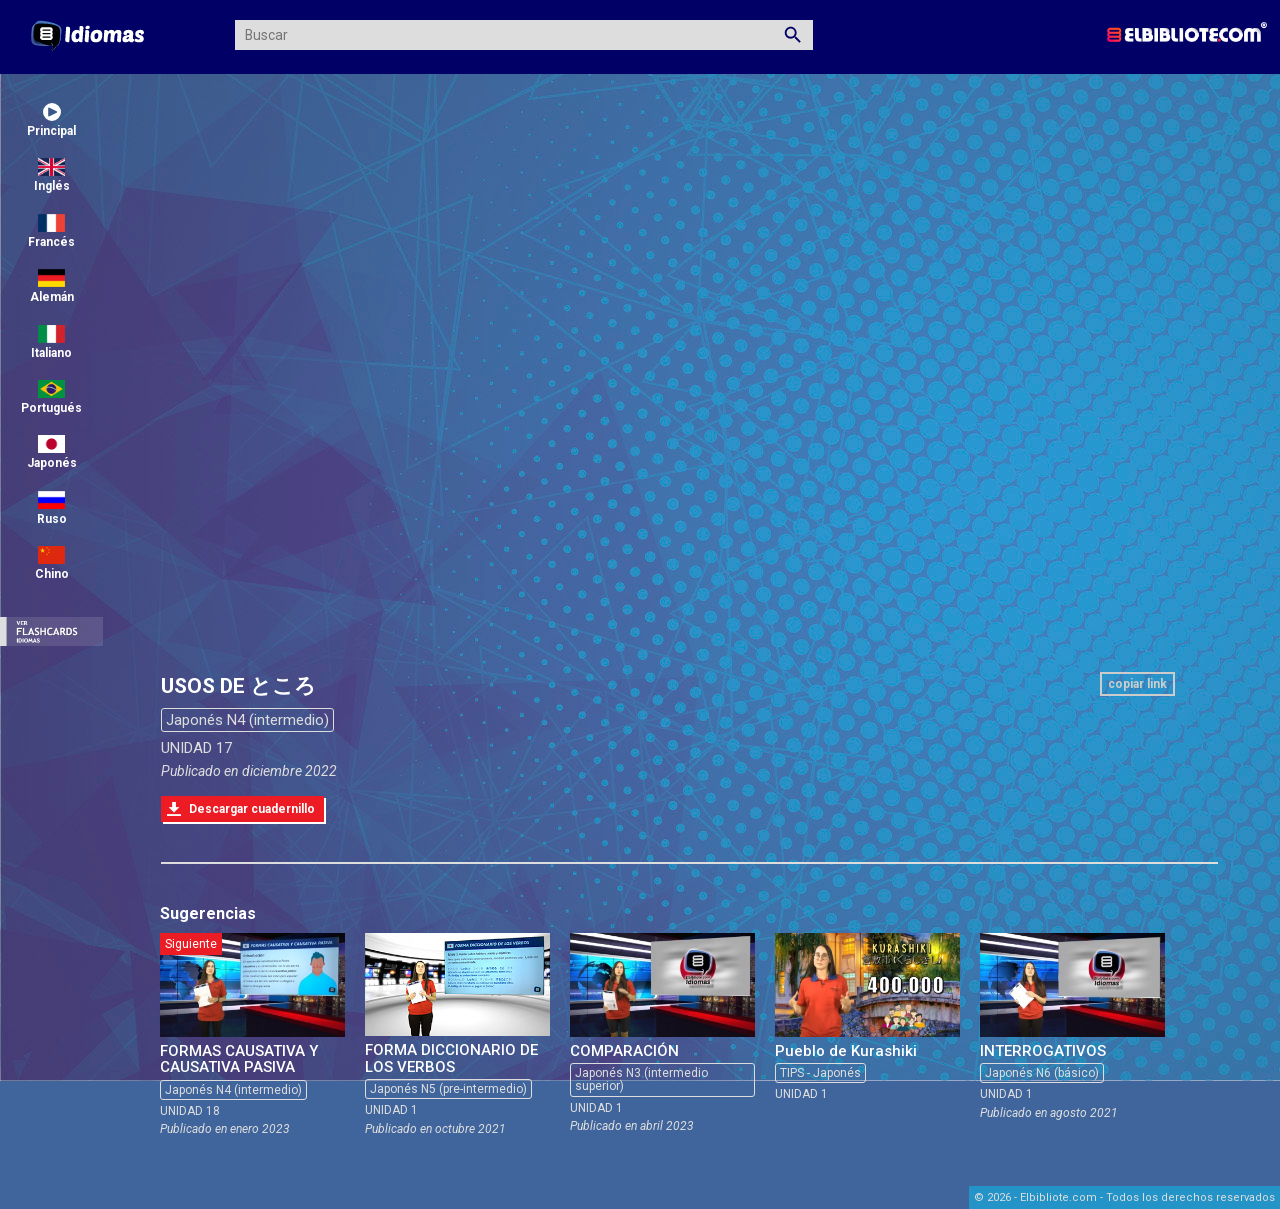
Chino (52, 563)
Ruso (52, 508)
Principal (51, 120)
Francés (51, 231)
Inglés (52, 175)
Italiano (51, 342)
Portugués (51, 397)
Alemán (52, 286)
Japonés (52, 452)
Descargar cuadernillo (252, 809)
